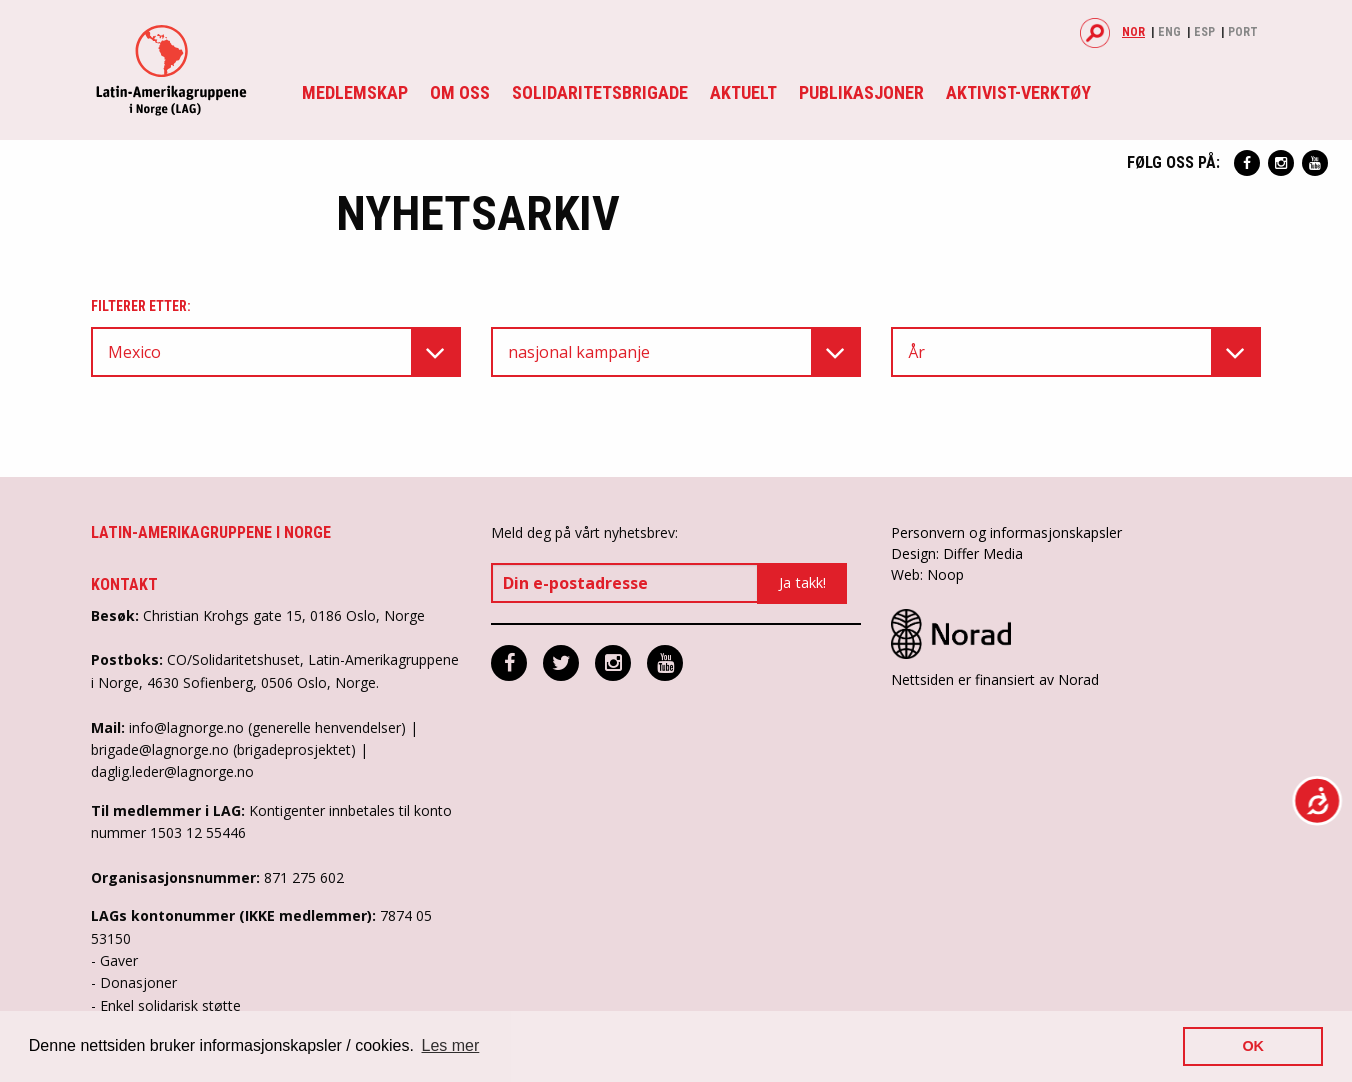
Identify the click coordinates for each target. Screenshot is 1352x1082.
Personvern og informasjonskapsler (1006, 532)
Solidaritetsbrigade (600, 92)
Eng (1169, 32)
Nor (1133, 32)
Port (1243, 32)
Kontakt (124, 584)
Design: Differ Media (957, 553)
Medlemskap (355, 92)
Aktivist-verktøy (1018, 92)
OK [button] (1253, 1046)
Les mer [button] (451, 1045)
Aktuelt (743, 92)
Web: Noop (927, 574)
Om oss (460, 92)
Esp (1204, 32)
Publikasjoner (861, 92)
